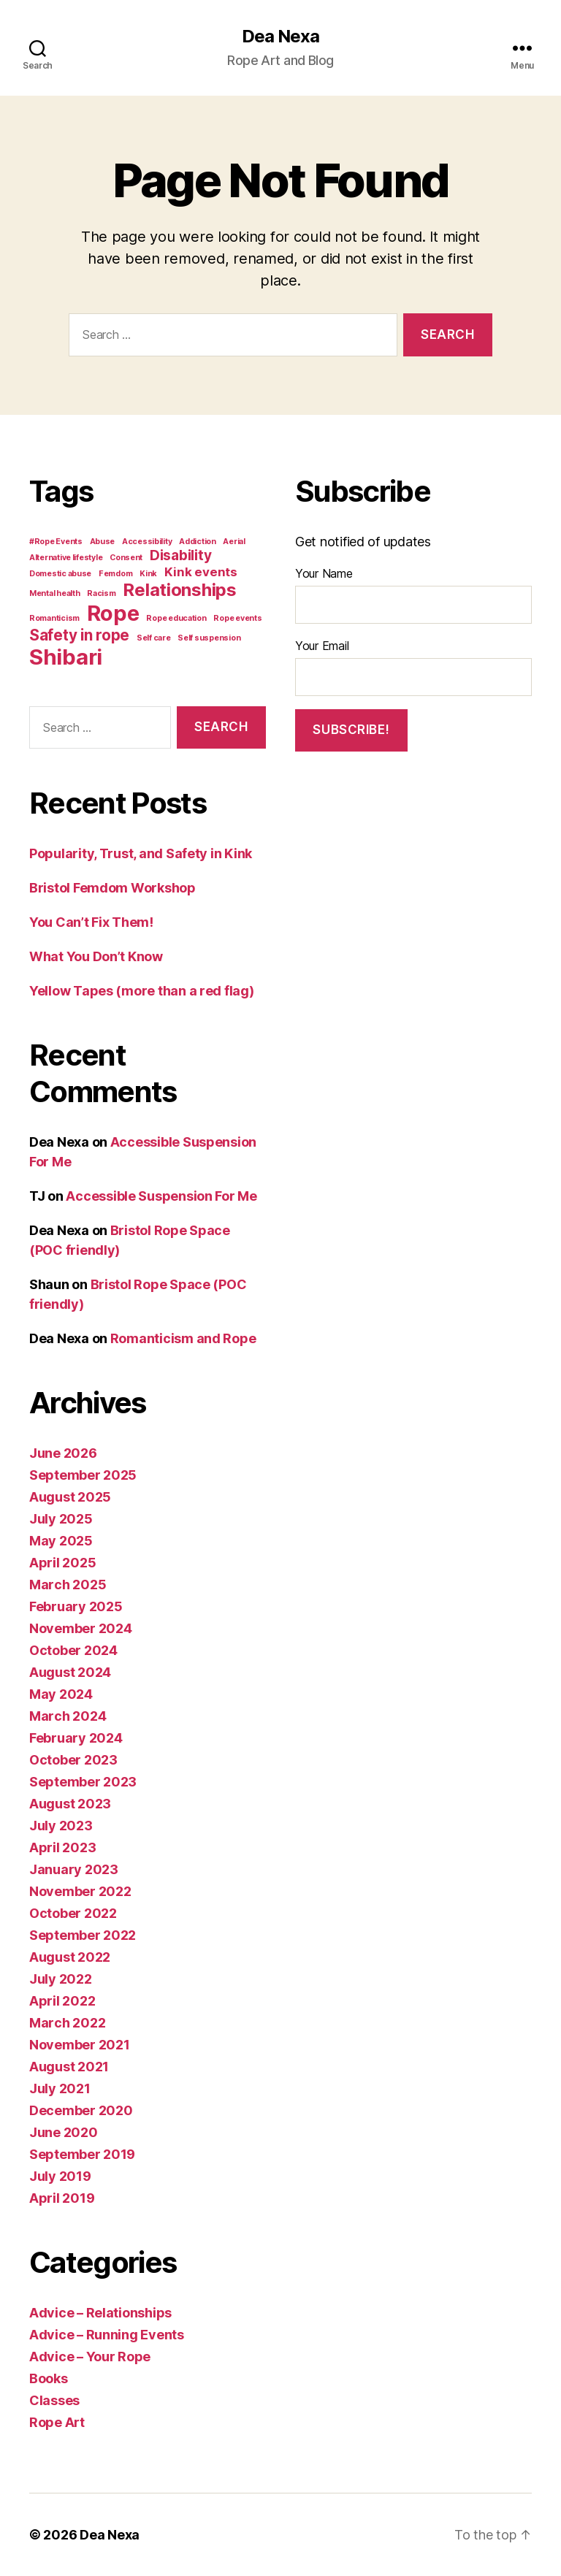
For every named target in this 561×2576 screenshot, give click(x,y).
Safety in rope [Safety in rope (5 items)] (79, 635)
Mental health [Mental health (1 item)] (54, 593)
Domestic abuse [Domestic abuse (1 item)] (60, 573)
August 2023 (70, 1803)
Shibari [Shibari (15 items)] (65, 657)
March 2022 (67, 2022)
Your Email (321, 645)
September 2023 (83, 1781)
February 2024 (76, 1738)
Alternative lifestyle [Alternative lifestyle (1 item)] (65, 557)
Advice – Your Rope (89, 2356)
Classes (54, 2400)
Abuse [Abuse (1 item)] (102, 541)
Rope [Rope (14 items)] (113, 613)
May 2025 (61, 1540)
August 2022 (69, 1957)
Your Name (324, 573)
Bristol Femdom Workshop (112, 887)
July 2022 (60, 1979)
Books (48, 2378)
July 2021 (60, 2088)
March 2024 (67, 1716)
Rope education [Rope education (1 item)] (176, 618)
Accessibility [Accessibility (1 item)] (147, 541)
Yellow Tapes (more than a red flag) (141, 990)
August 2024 (70, 1672)
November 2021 (79, 2044)
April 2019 (61, 2198)
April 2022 (62, 2001)
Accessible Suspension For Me (161, 1196)
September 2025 (83, 1475)
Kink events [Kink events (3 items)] (200, 572)
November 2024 (80, 1628)
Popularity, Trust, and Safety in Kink (140, 853)
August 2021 (69, 2066)
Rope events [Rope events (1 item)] (237, 618)
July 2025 (61, 1518)
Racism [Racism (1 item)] (101, 593)
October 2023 (73, 1759)
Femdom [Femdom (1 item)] (115, 573)
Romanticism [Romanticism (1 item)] (54, 618)
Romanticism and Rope (183, 1338)
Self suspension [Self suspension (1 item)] (209, 638)
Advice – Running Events (106, 2334)
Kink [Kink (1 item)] (148, 573)
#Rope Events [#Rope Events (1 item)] (56, 541)
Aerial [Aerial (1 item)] (234, 541)
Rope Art (57, 2422)
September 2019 (82, 2154)
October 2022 (73, 1913)
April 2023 (62, 1847)
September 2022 (82, 1935)
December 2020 (81, 2110)
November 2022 (80, 1891)
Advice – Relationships (100, 2312)
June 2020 (63, 2132)
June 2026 (63, 1453)
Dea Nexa (280, 36)
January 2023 (73, 1869)
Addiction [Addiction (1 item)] (197, 541)
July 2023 (61, 1825)
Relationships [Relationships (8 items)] (180, 589)
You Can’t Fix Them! (91, 922)
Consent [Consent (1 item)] (126, 557)
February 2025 (76, 1606)
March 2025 (67, 1584)
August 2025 (70, 1497)
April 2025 (62, 1562)
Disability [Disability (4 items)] (180, 555)
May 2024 (61, 1694)
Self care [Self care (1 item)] (154, 638)
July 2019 (60, 2176)
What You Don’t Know (96, 956)
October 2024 (73, 1650)
